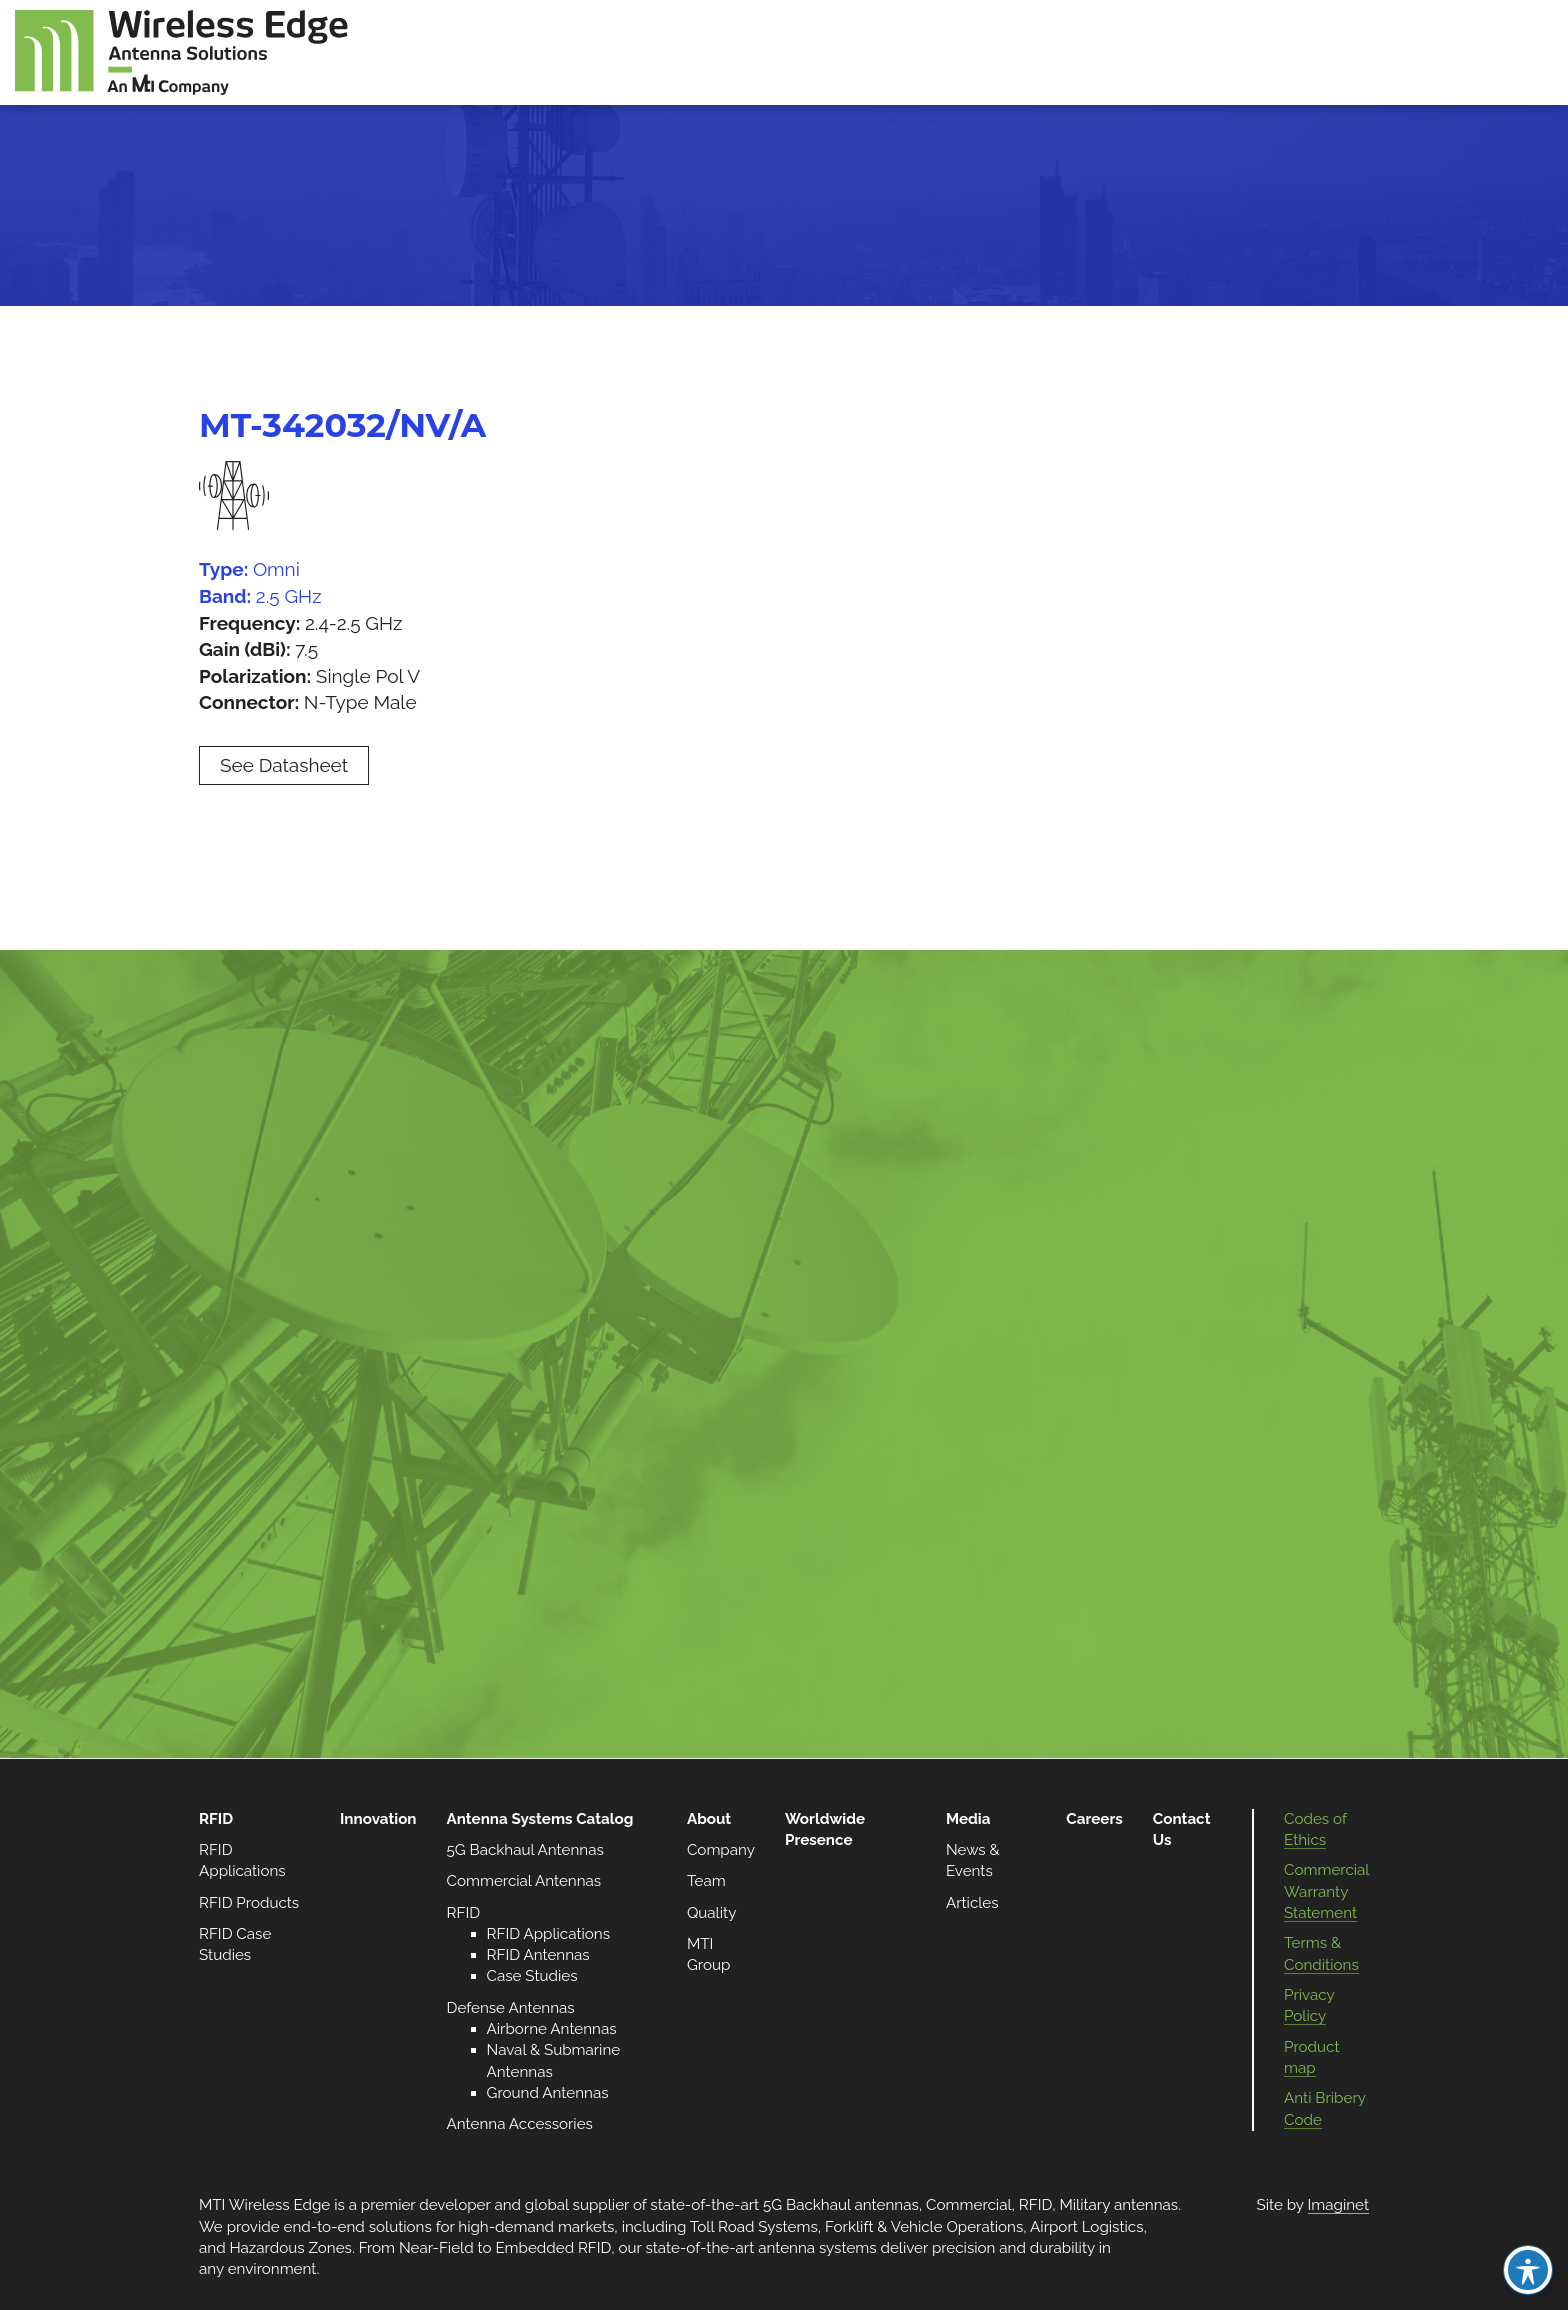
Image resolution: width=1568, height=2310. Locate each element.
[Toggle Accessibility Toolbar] (1528, 2270)
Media (968, 1819)
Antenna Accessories (520, 2124)
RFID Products (249, 1903)
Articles (972, 1903)
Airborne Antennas (552, 2029)
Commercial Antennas (524, 1881)
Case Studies (532, 1976)
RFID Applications (549, 1934)
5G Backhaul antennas (841, 2205)
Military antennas (1118, 2205)
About (709, 1819)
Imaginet (1338, 2205)
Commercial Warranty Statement (1326, 1891)
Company (721, 1850)
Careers (1094, 1819)
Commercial (968, 2205)
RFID (216, 1819)
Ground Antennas (548, 2093)
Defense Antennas (511, 2008)
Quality (711, 1913)
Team (706, 1881)
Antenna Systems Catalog (540, 1819)
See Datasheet (284, 765)
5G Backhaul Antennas (525, 1850)
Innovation (378, 1819)
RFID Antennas (538, 1955)
